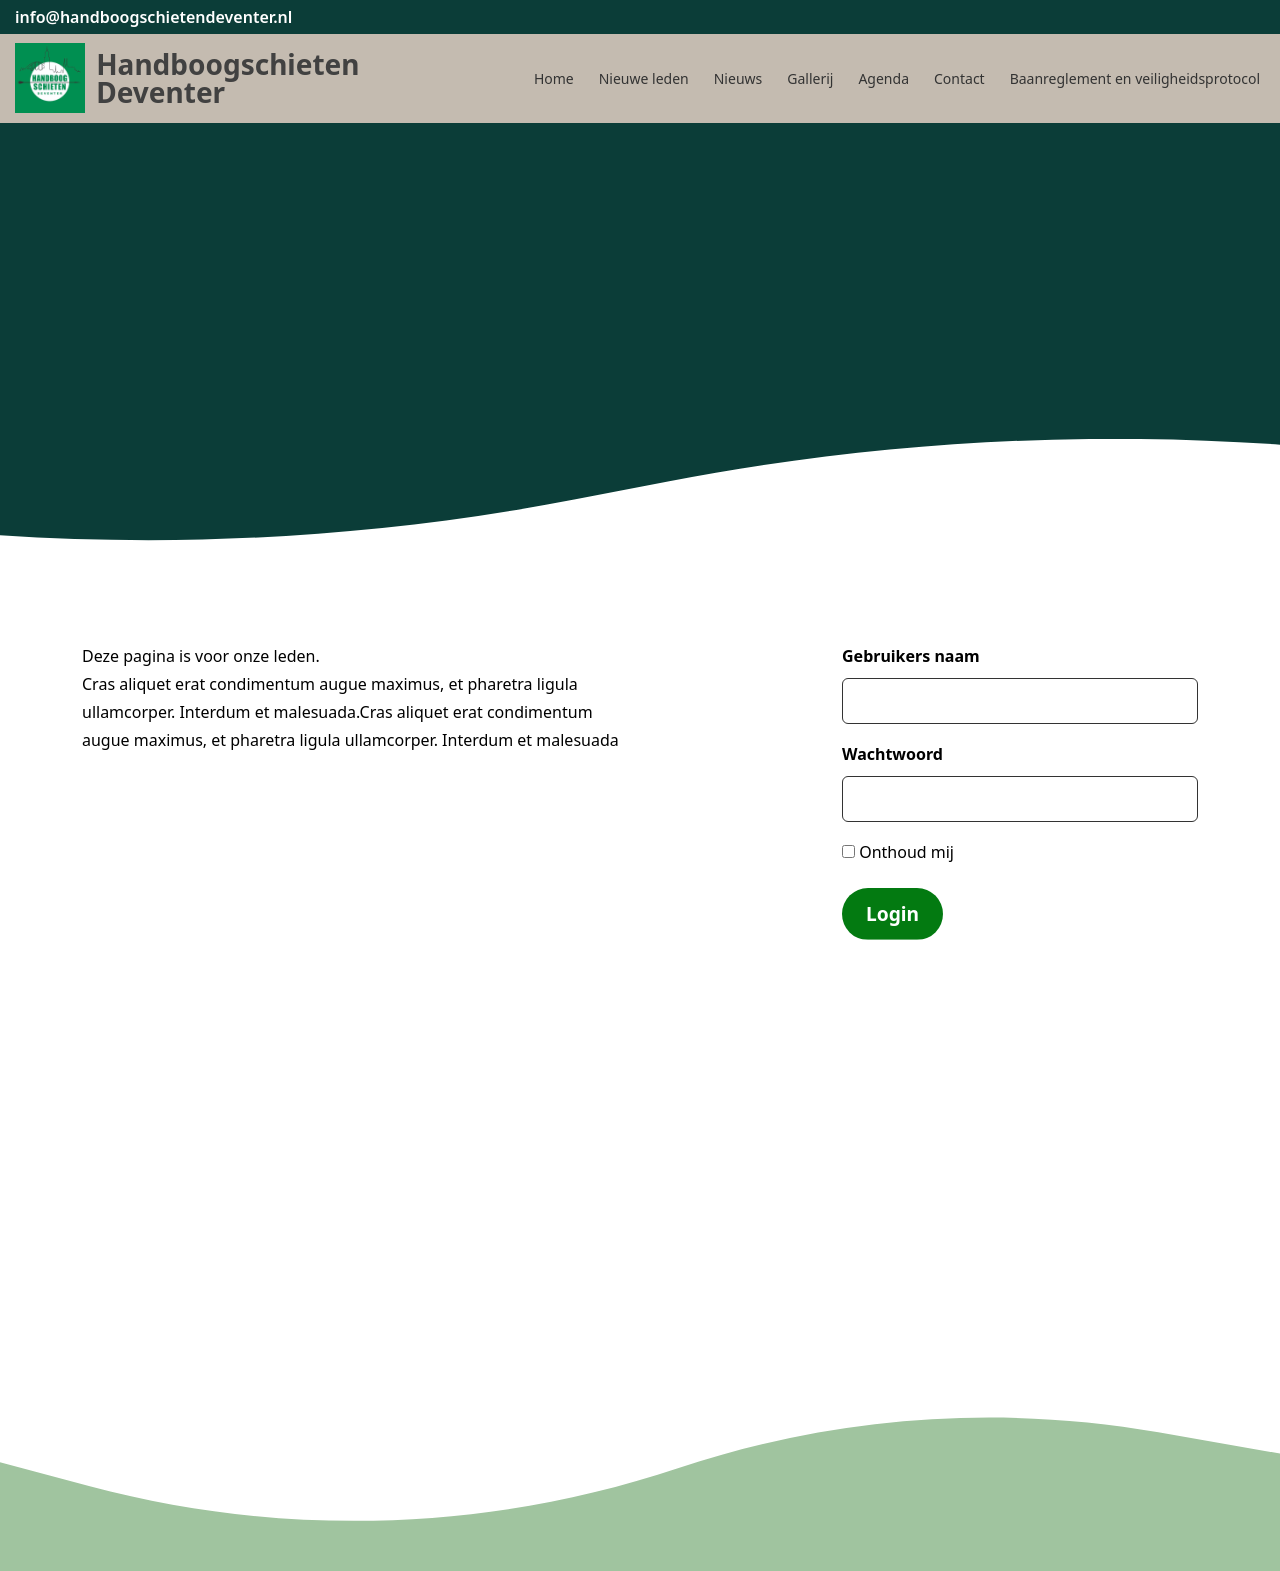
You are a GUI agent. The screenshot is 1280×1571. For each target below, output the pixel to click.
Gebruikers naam (911, 656)
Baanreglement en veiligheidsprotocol (1135, 78)
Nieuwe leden (644, 78)
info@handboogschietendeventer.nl (153, 17)
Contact (959, 78)
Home (554, 78)
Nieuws (738, 78)
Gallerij (810, 78)
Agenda (883, 78)
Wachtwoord (892, 754)
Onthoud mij (898, 852)
